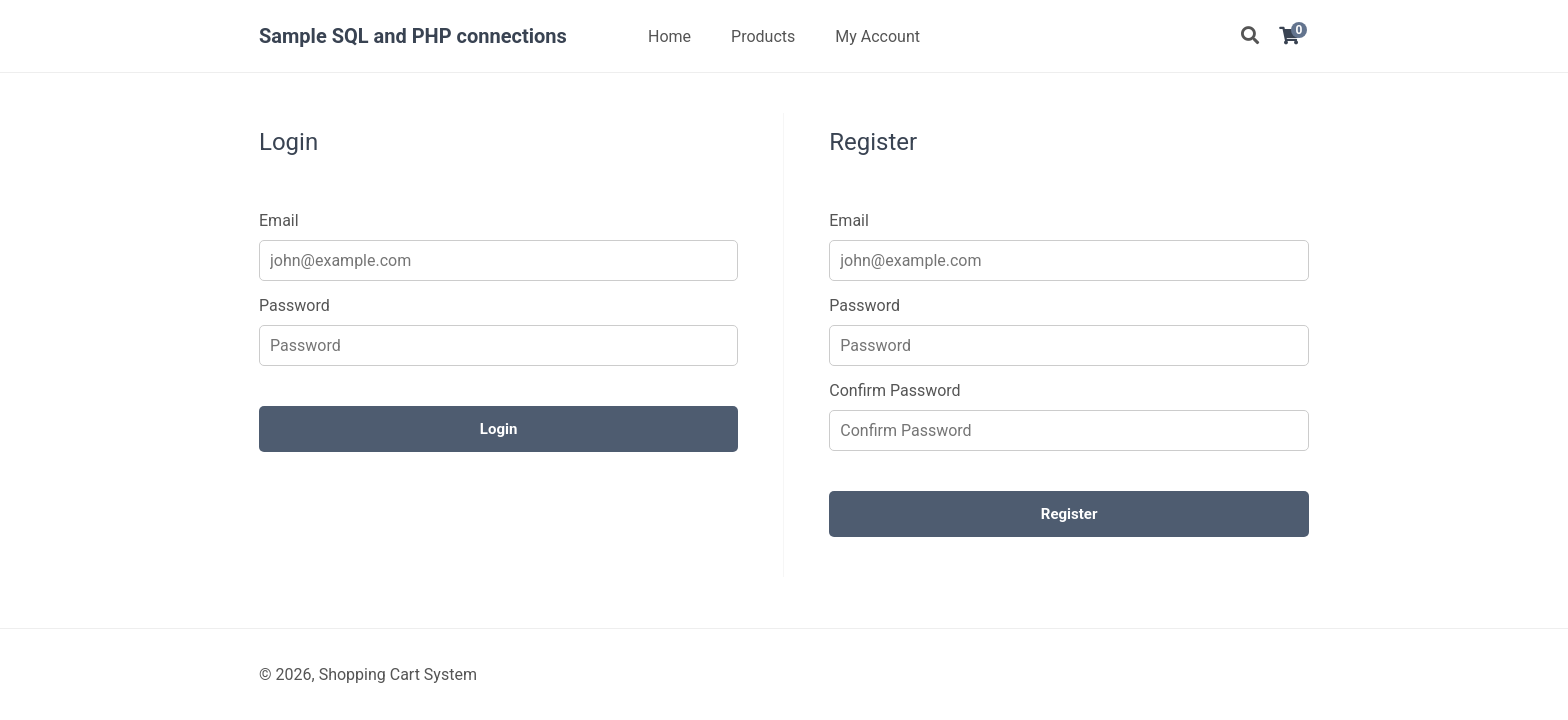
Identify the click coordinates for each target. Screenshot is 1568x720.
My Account (877, 36)
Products (763, 36)
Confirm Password (894, 390)
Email (279, 220)
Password (294, 305)
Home (669, 36)
